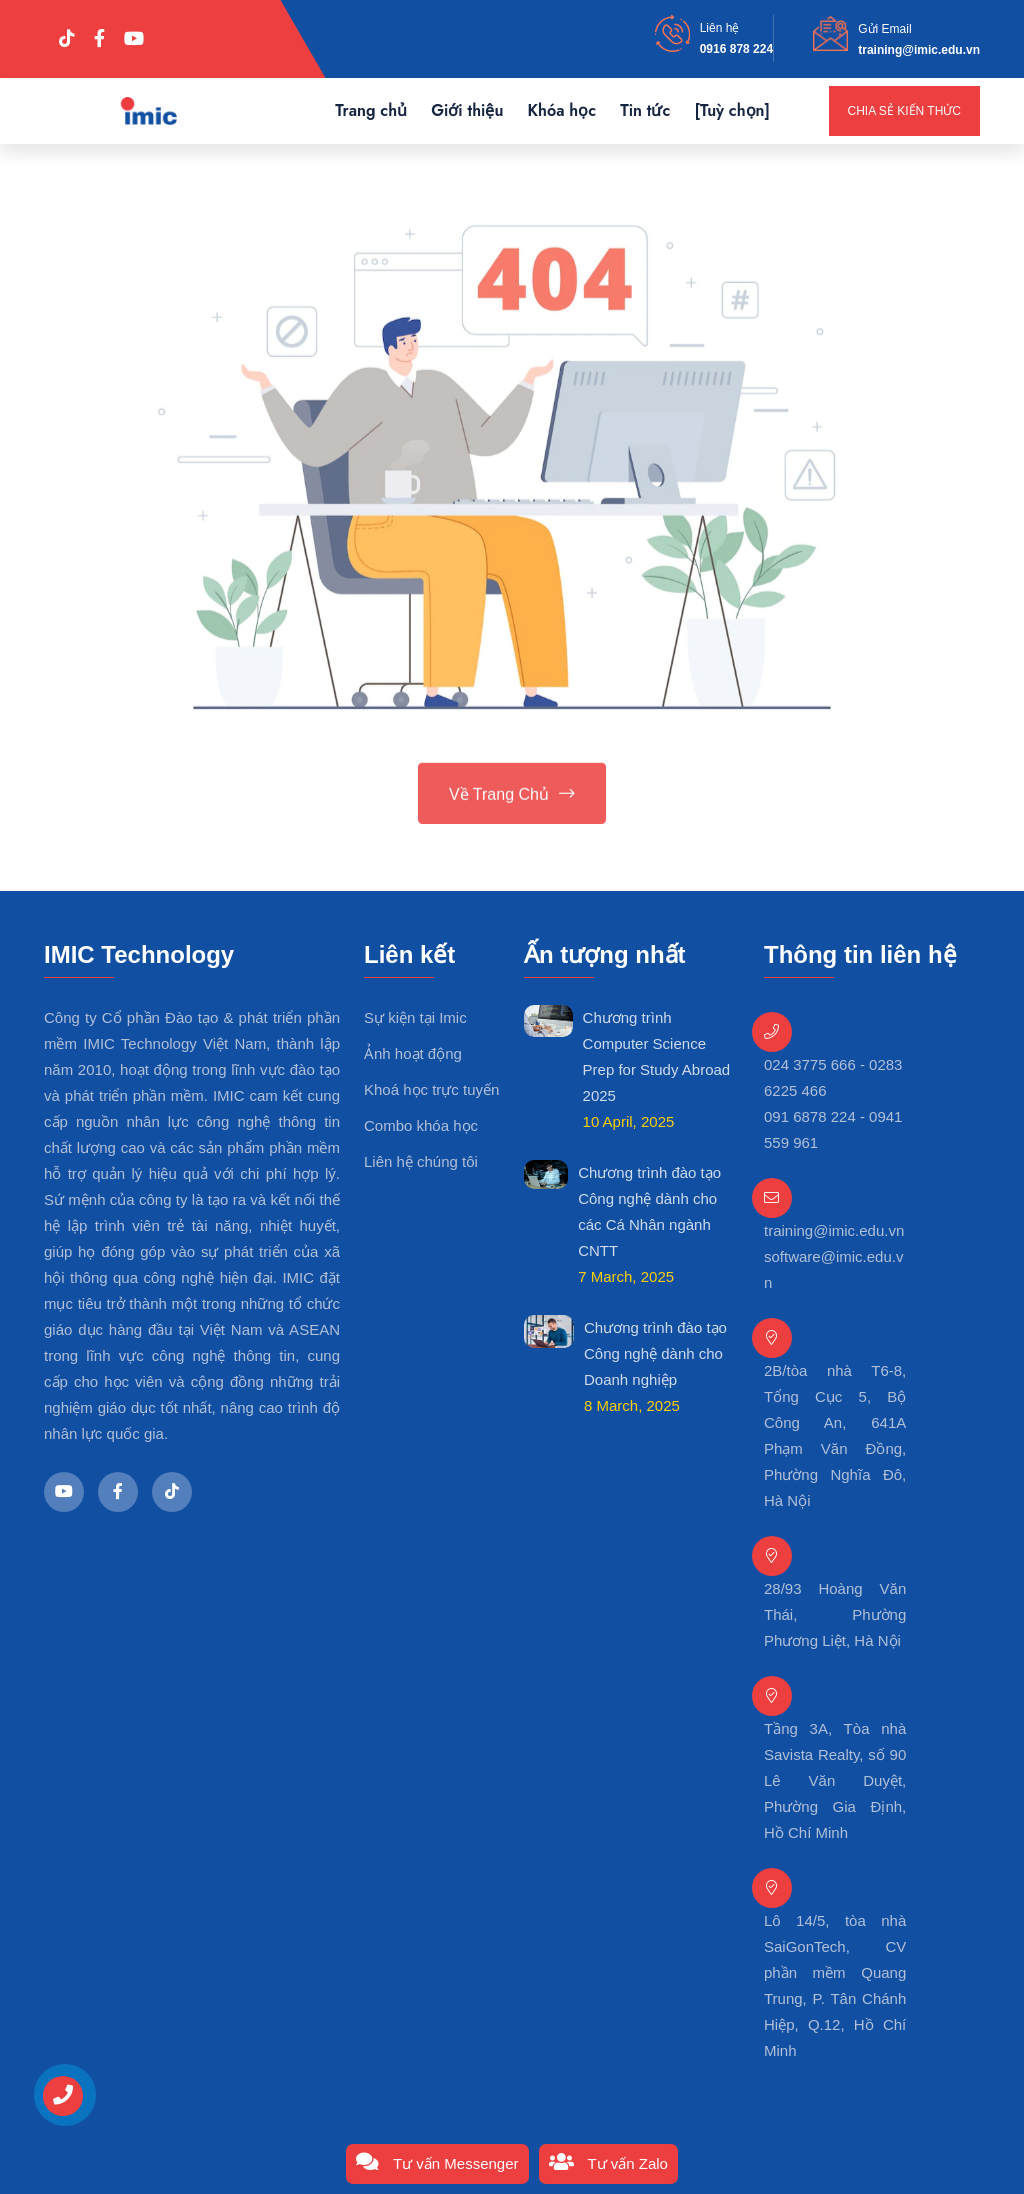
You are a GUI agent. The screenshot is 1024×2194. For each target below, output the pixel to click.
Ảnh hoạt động (413, 1053)
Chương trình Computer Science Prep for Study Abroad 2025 (657, 1056)
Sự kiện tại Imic (415, 1017)
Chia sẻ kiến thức (904, 111)
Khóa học (562, 110)
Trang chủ (371, 110)
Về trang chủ (512, 794)
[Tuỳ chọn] (732, 110)
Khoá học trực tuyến (431, 1089)
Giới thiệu (467, 110)
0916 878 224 (736, 49)
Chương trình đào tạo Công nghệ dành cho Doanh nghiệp (655, 1353)
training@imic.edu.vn (919, 50)
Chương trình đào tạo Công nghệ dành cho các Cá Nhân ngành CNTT (649, 1211)
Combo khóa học (421, 1125)
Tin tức (645, 110)
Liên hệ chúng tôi (421, 1161)
